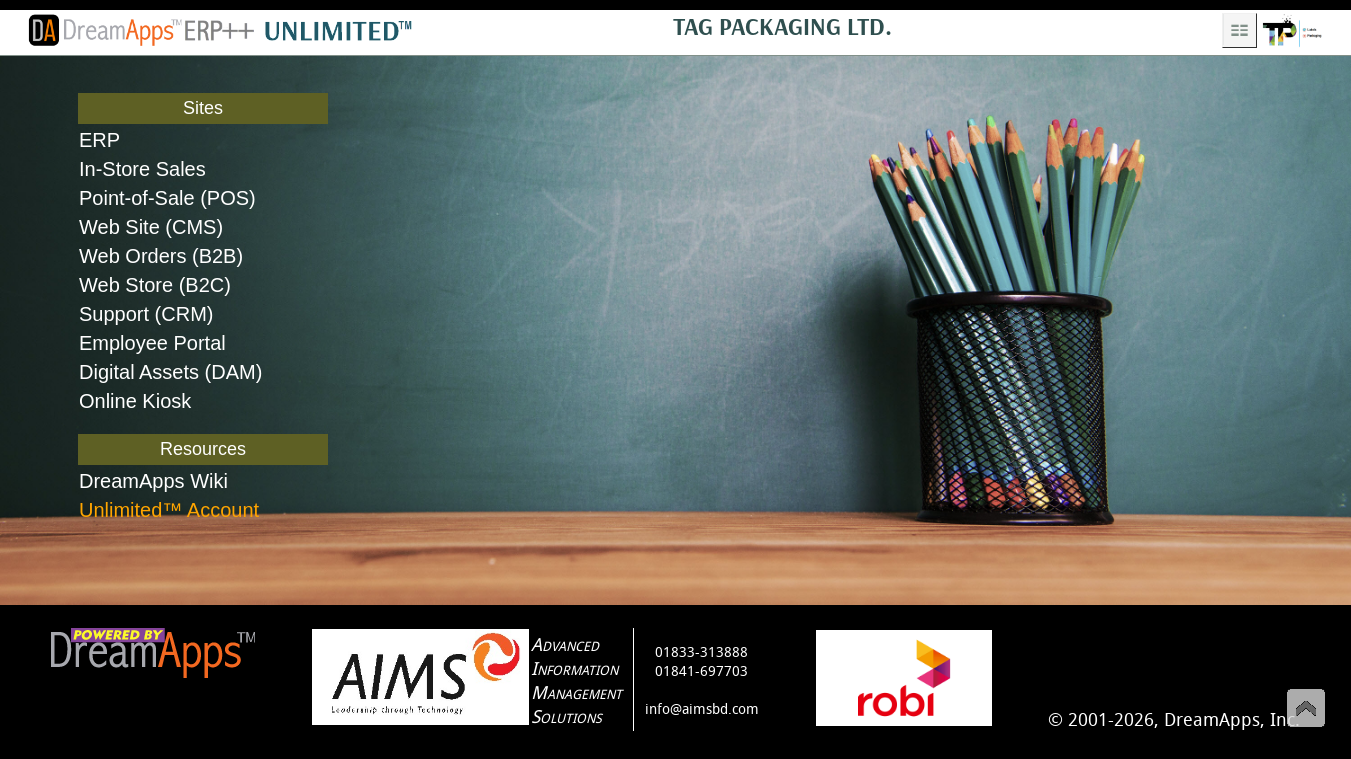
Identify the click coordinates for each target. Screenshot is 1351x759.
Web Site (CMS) (151, 227)
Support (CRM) (146, 314)
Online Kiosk (135, 401)
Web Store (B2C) (155, 285)
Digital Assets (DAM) (170, 372)
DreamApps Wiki (153, 481)
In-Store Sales (142, 169)
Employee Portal (152, 343)
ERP (99, 140)
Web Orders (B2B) (161, 256)
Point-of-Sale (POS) (167, 198)
